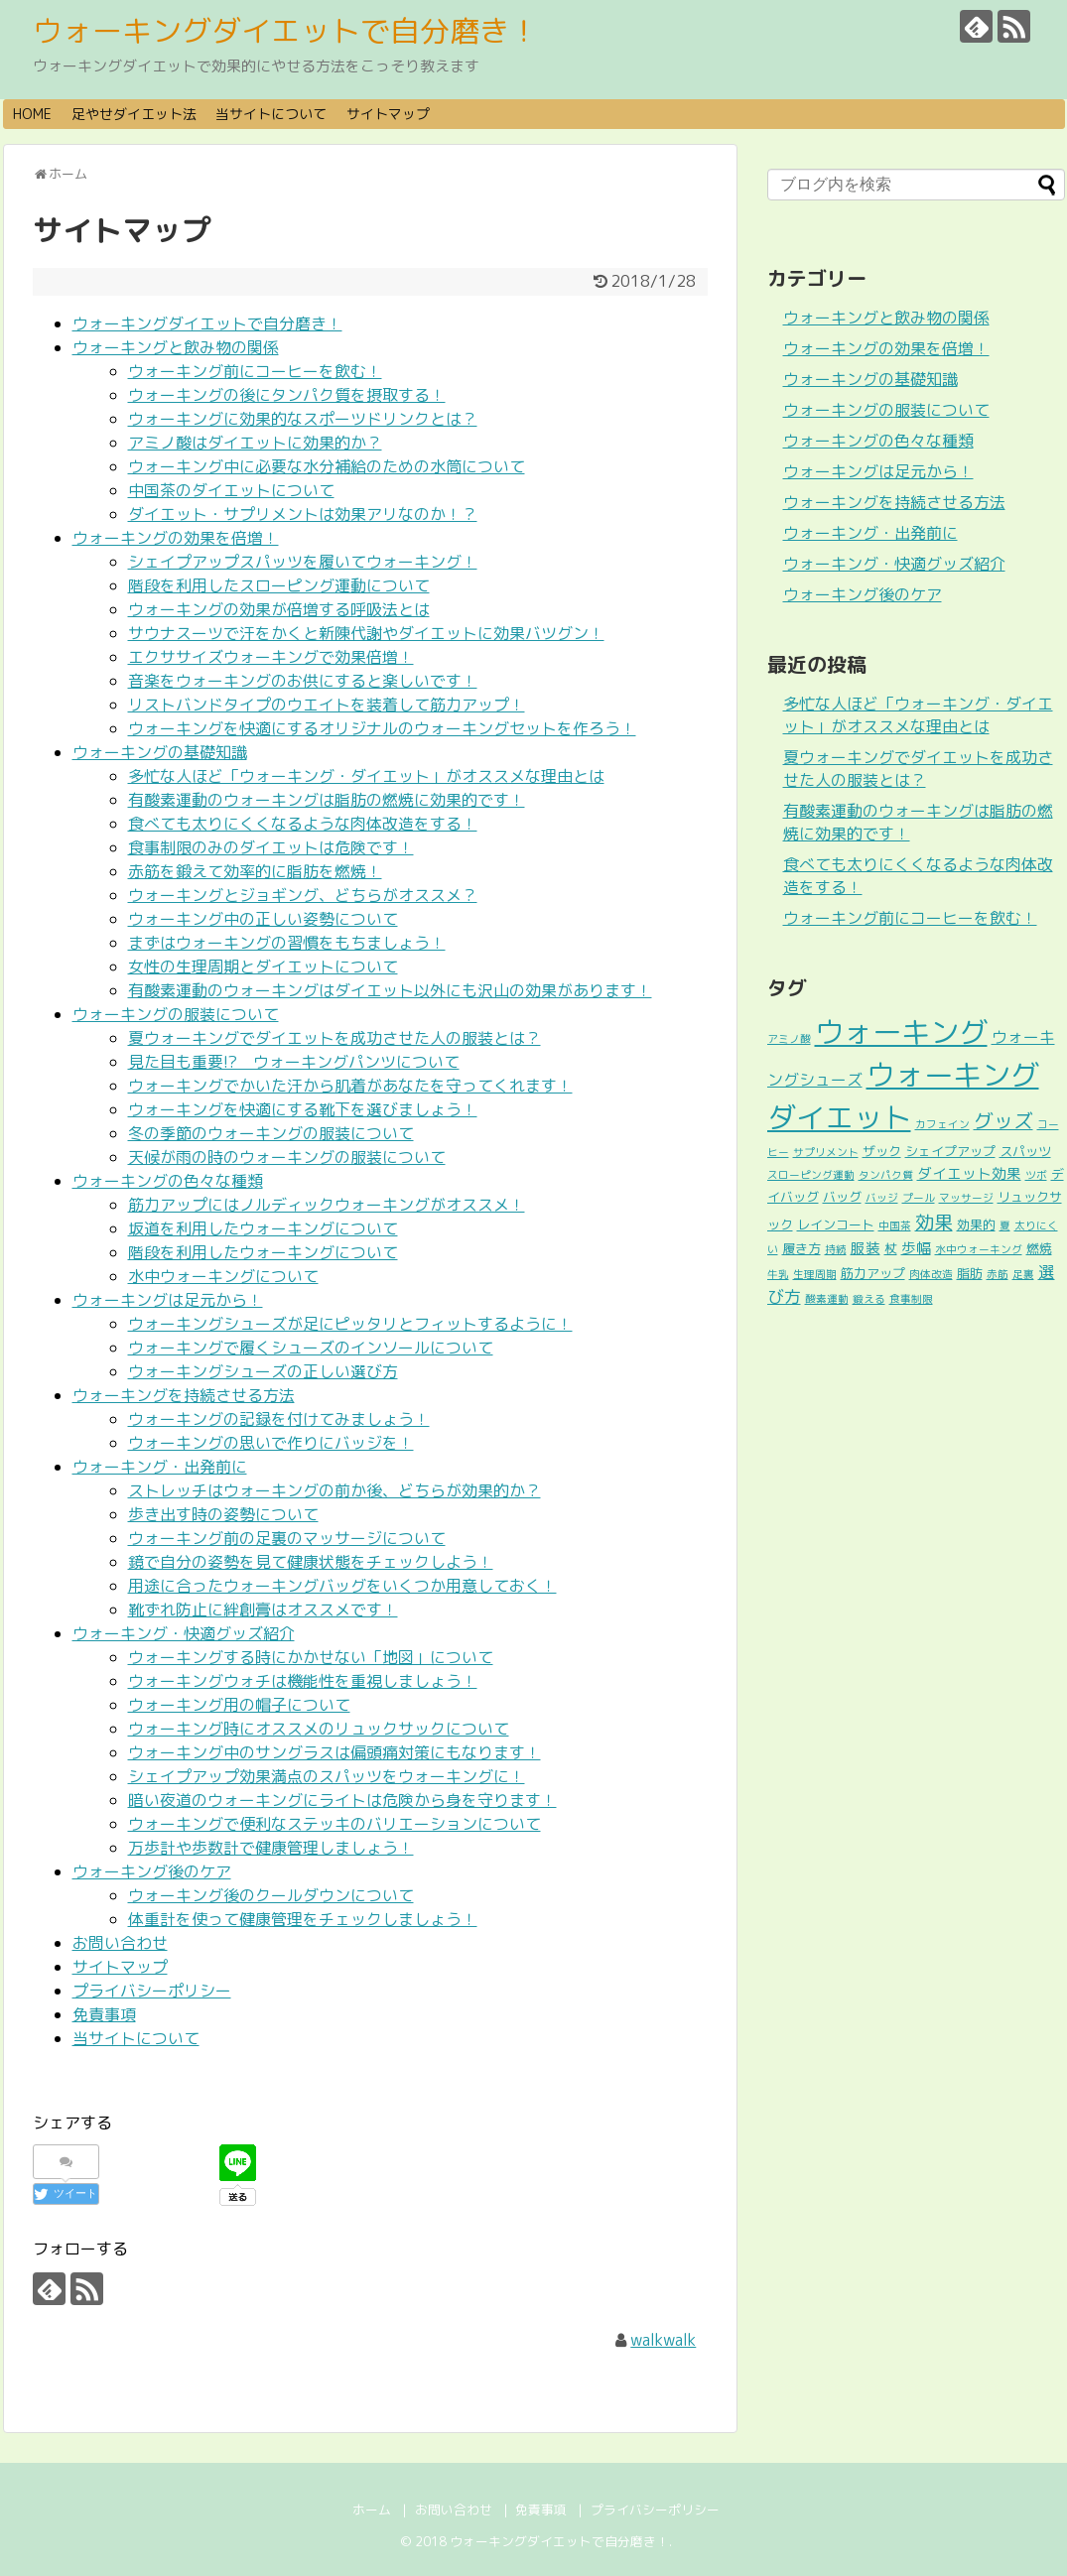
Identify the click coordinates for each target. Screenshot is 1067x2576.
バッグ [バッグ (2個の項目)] (842, 1197)
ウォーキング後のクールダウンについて (271, 1895)
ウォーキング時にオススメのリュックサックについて (318, 1728)
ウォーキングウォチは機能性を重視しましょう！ (302, 1681)
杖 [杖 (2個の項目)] (890, 1248)
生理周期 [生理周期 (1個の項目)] (815, 1274)
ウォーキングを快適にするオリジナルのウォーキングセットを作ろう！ (382, 728)
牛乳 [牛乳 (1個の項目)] (778, 1274)
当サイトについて (271, 113)
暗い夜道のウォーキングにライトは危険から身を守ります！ (342, 1800)
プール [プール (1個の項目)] (918, 1198)
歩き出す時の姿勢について (223, 1514)
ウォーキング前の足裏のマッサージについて (287, 1538)
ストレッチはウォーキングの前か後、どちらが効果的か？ (334, 1490)
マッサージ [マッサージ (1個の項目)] (966, 1198)
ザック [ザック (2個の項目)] (882, 1151)
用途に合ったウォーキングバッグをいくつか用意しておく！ (342, 1586)
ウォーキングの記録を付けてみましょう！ (279, 1419)
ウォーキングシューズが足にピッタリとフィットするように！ (350, 1324)
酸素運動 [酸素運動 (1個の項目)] (827, 1299)
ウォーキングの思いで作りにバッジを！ (271, 1443)
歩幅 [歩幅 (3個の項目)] (916, 1247)
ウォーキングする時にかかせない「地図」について (310, 1657)
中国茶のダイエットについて (231, 490)
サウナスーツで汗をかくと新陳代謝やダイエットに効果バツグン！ (366, 633)
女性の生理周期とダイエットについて (263, 966)
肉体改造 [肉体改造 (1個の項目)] (931, 1274)
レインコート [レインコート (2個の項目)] (835, 1224)
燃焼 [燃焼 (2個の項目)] (1039, 1248)
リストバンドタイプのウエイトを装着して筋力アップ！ (326, 704)
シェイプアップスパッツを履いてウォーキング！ (302, 562)
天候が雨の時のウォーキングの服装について (287, 1157)
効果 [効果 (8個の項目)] (934, 1222)
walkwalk (663, 2340)
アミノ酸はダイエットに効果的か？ (255, 442)
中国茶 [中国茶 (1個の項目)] (894, 1225)
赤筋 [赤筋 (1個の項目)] (997, 1274)
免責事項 (104, 2014)
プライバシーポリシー (151, 1990)
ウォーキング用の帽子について (239, 1705)
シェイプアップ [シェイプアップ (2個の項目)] (950, 1151)
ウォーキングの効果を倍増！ (175, 538)
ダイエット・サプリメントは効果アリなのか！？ (302, 514)
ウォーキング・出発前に (159, 1467)
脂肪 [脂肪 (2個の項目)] (970, 1273)
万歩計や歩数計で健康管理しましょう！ (271, 1848)
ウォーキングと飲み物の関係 (175, 347)
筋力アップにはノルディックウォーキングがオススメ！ (326, 1205)
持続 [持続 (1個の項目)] (836, 1249)
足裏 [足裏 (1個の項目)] (1023, 1274)
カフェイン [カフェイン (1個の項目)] (942, 1124)
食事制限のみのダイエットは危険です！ (271, 847)
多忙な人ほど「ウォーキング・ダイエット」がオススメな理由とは (366, 776)
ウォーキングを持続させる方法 (183, 1395)
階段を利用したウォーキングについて (263, 1252)
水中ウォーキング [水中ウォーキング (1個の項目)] (978, 1249)
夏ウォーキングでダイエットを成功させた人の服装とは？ (334, 1038)
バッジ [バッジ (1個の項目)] (882, 1198)
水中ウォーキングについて (223, 1276)
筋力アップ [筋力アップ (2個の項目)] (873, 1273)
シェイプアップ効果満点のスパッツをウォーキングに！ (326, 1776)
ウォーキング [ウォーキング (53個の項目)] (901, 1031)
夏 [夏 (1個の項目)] (1005, 1225)
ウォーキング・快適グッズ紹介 (183, 1633)
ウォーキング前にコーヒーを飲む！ (255, 371)
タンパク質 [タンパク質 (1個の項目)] (886, 1175)
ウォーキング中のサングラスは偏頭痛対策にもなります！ (334, 1752)
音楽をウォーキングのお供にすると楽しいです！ (302, 681)
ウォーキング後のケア (151, 1871)
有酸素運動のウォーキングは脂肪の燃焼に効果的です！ (326, 800)
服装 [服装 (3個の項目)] (865, 1247)
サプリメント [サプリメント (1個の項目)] (826, 1152)
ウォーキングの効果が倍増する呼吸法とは (279, 609)
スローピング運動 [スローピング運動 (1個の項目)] (811, 1175)
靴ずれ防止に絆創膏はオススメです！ (263, 1609)
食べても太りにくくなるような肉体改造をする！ (302, 824)
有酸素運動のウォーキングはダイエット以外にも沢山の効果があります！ (390, 990)
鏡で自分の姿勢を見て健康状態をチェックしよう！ (310, 1562)
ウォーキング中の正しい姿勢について (263, 919)
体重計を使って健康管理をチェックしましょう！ (302, 1919)
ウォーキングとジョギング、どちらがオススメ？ (302, 895)
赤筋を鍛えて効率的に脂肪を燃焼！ (255, 871)
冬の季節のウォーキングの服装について (271, 1133)
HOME (32, 113)
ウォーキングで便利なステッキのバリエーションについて (334, 1824)
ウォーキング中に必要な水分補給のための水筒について (326, 466)
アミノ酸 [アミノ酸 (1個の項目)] (789, 1039)
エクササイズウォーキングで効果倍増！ (271, 657)
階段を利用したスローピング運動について (279, 585)
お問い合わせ (120, 1943)
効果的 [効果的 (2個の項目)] (976, 1224)
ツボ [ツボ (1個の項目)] (1036, 1175)
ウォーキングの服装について (175, 1014)
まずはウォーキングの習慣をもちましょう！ (287, 943)
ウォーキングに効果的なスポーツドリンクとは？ (302, 419)
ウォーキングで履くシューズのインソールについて (310, 1347)
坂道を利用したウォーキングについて (263, 1228)
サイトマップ (388, 113)
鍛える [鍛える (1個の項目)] (869, 1299)
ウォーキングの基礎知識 (159, 752)
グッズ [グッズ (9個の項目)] (1003, 1120)
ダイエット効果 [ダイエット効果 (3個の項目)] (969, 1173)
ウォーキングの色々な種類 (167, 1181)
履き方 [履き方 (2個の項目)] (801, 1248)
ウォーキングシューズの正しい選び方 (263, 1371)
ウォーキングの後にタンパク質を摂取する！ (287, 395)
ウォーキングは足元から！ (167, 1300)
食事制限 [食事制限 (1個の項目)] (911, 1299)
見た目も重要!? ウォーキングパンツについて (294, 1062)
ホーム (371, 2509)
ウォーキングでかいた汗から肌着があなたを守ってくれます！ (350, 1085)
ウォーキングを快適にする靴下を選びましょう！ (302, 1109)
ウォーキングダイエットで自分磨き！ (286, 31)
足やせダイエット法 (134, 113)
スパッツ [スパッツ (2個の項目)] (1025, 1151)
